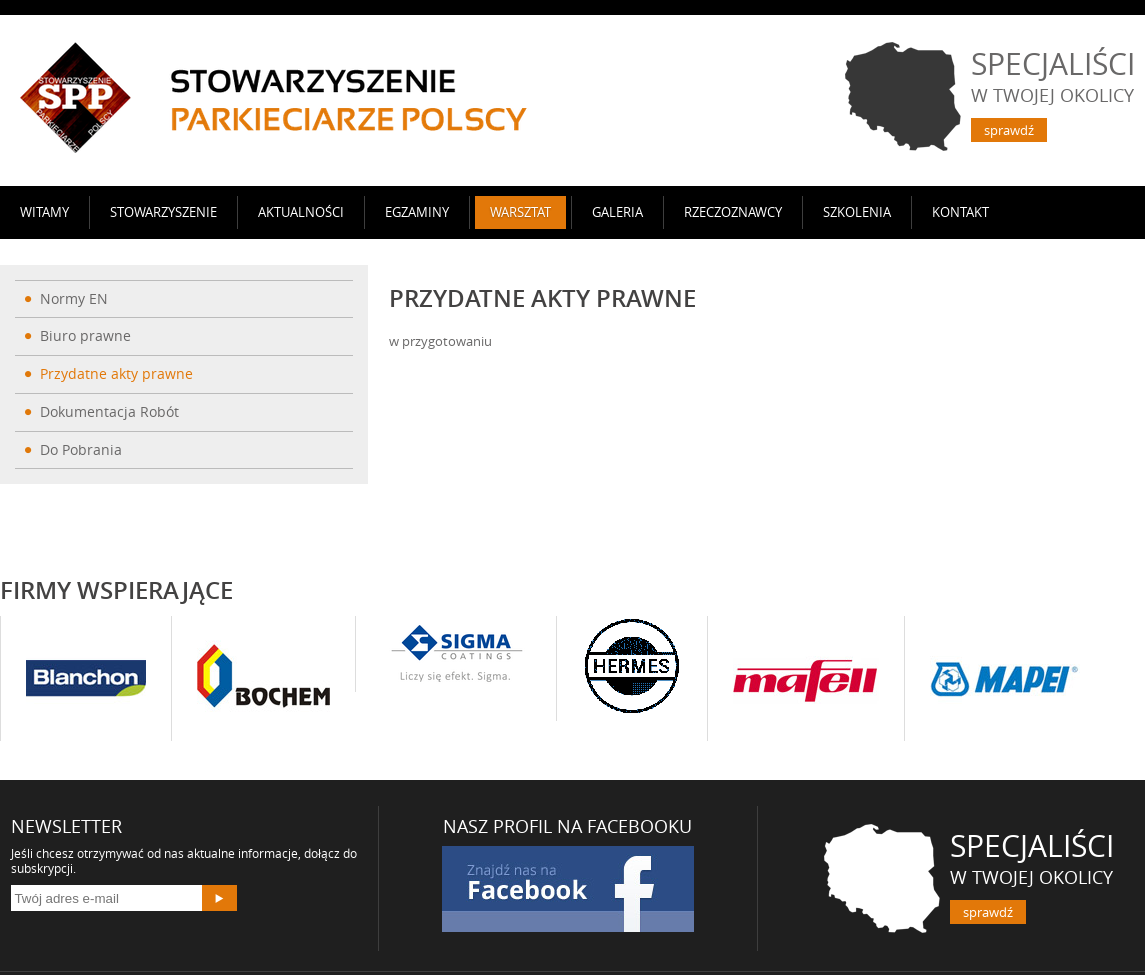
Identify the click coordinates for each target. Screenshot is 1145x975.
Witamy (44, 212)
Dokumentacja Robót (109, 411)
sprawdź (1009, 130)
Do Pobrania (81, 449)
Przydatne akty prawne (116, 373)
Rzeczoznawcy (733, 212)
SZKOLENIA (857, 212)
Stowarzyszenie (163, 212)
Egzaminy (417, 212)
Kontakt (960, 212)
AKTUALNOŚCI (301, 212)
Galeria (617, 212)
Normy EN (74, 298)
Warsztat (520, 212)
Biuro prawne (85, 335)
